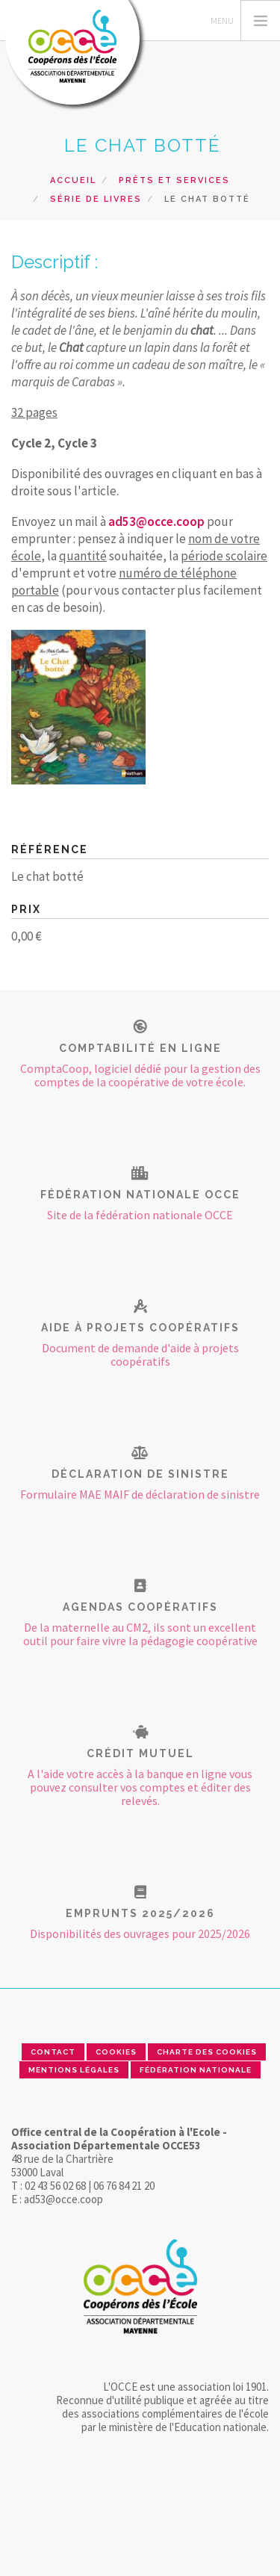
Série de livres (96, 199)
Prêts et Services (174, 180)
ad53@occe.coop (156, 521)
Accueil (73, 180)
